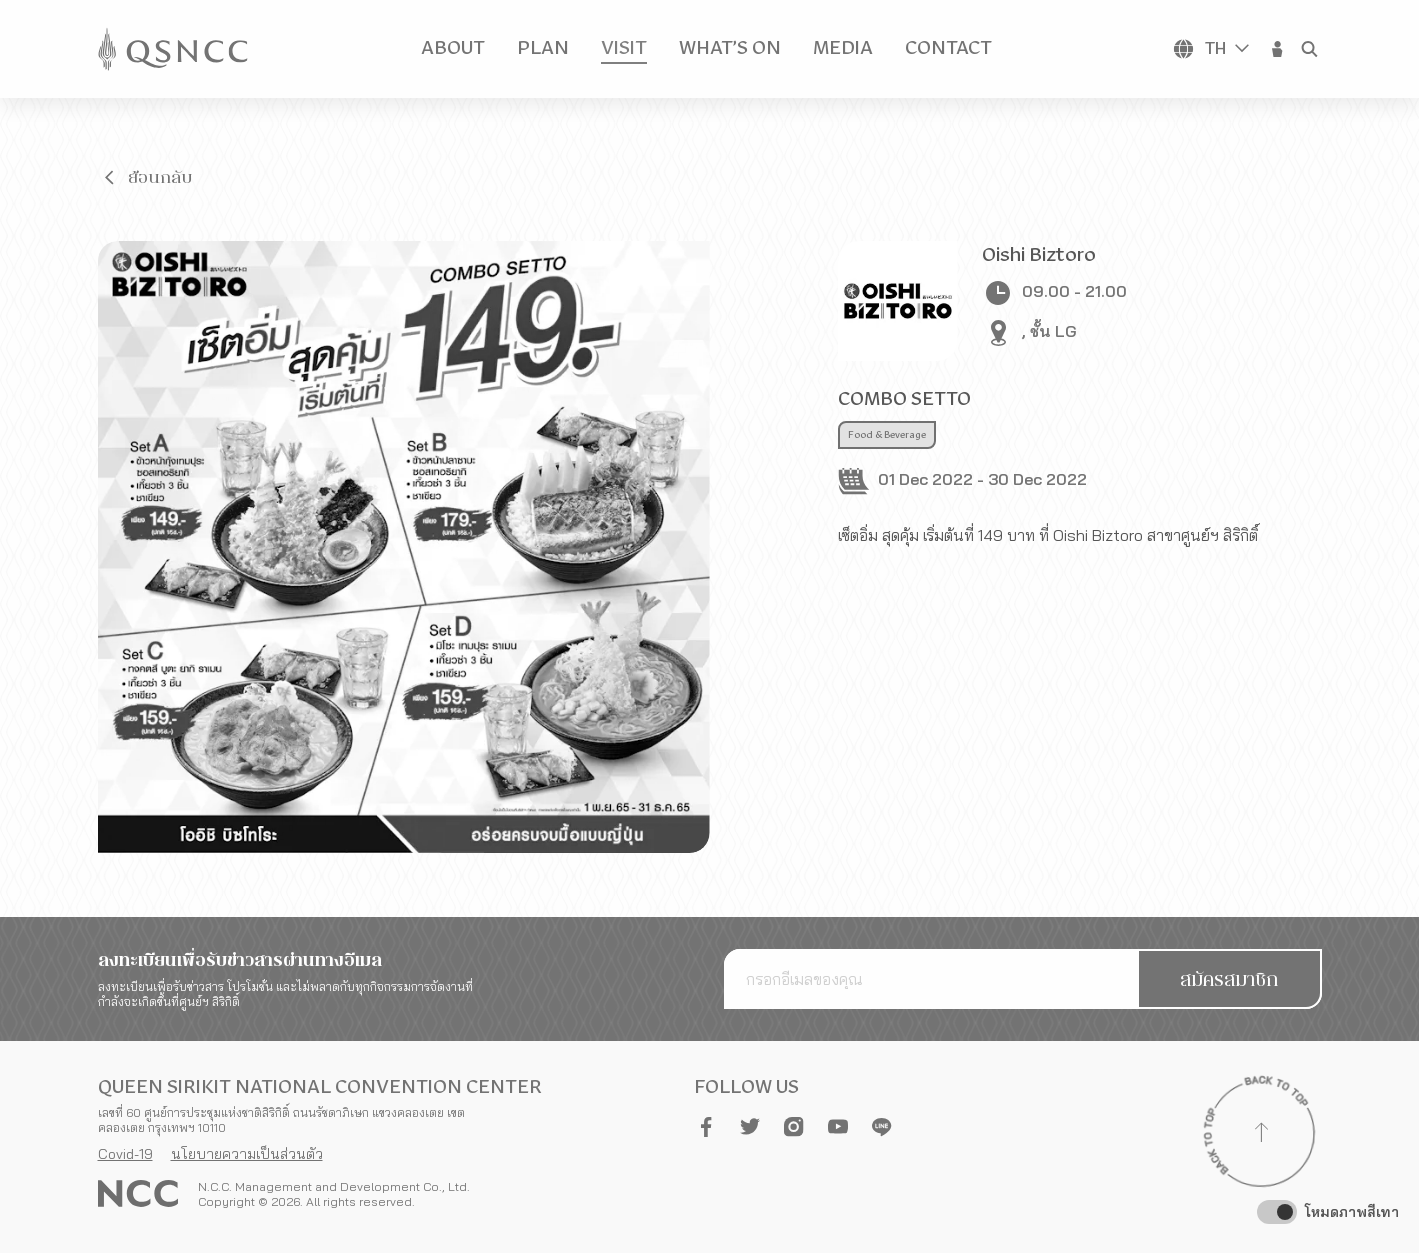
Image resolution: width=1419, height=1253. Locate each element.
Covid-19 (125, 1154)
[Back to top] (1262, 1135)
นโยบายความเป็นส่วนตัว (247, 1154)
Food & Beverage (887, 435)
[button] (1278, 49)
